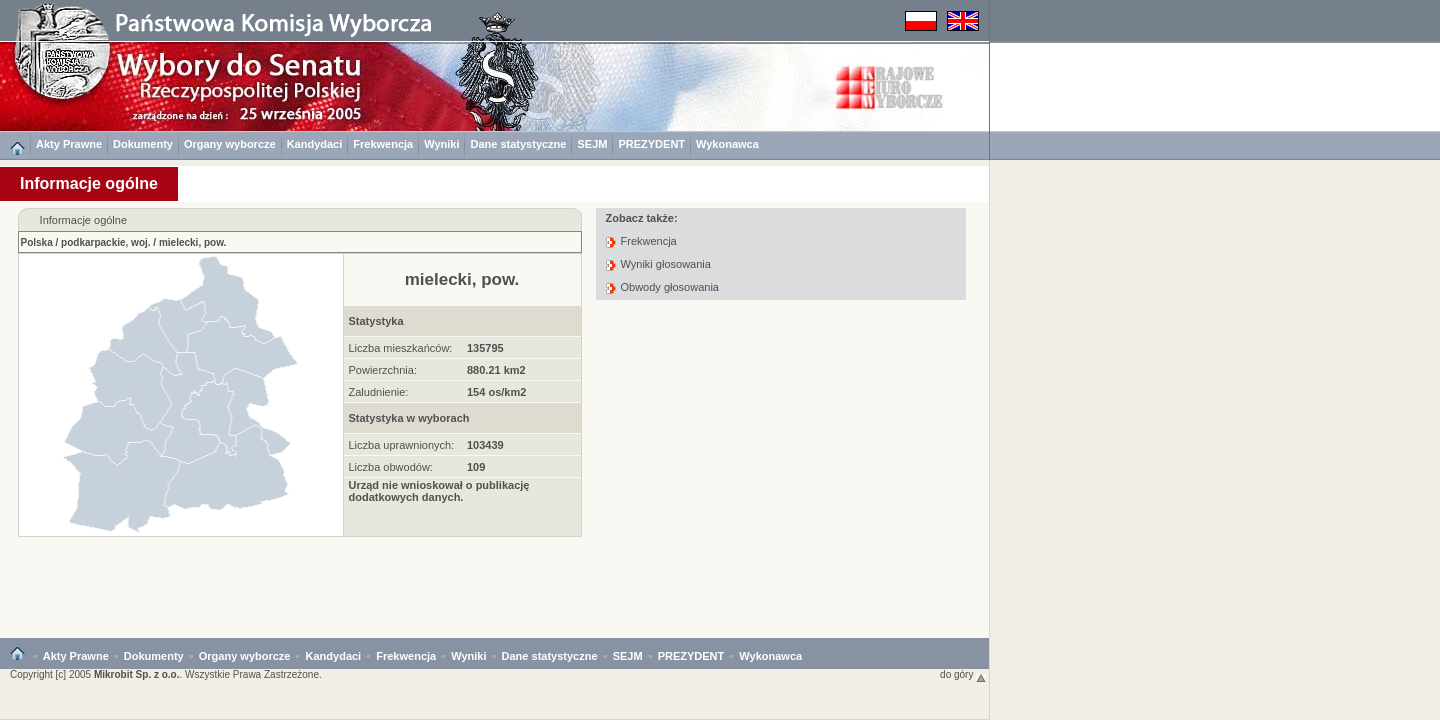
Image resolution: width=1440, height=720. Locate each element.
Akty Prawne (69, 144)
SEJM (592, 144)
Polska (37, 242)
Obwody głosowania (670, 287)
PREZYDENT (651, 144)
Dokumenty (143, 144)
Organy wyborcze (230, 144)
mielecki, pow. (192, 242)
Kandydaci (315, 144)
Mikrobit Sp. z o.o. (137, 674)
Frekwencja (383, 144)
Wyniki (441, 144)
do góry (963, 674)
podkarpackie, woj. (105, 242)
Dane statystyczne (518, 144)
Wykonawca (727, 144)
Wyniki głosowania (666, 264)
